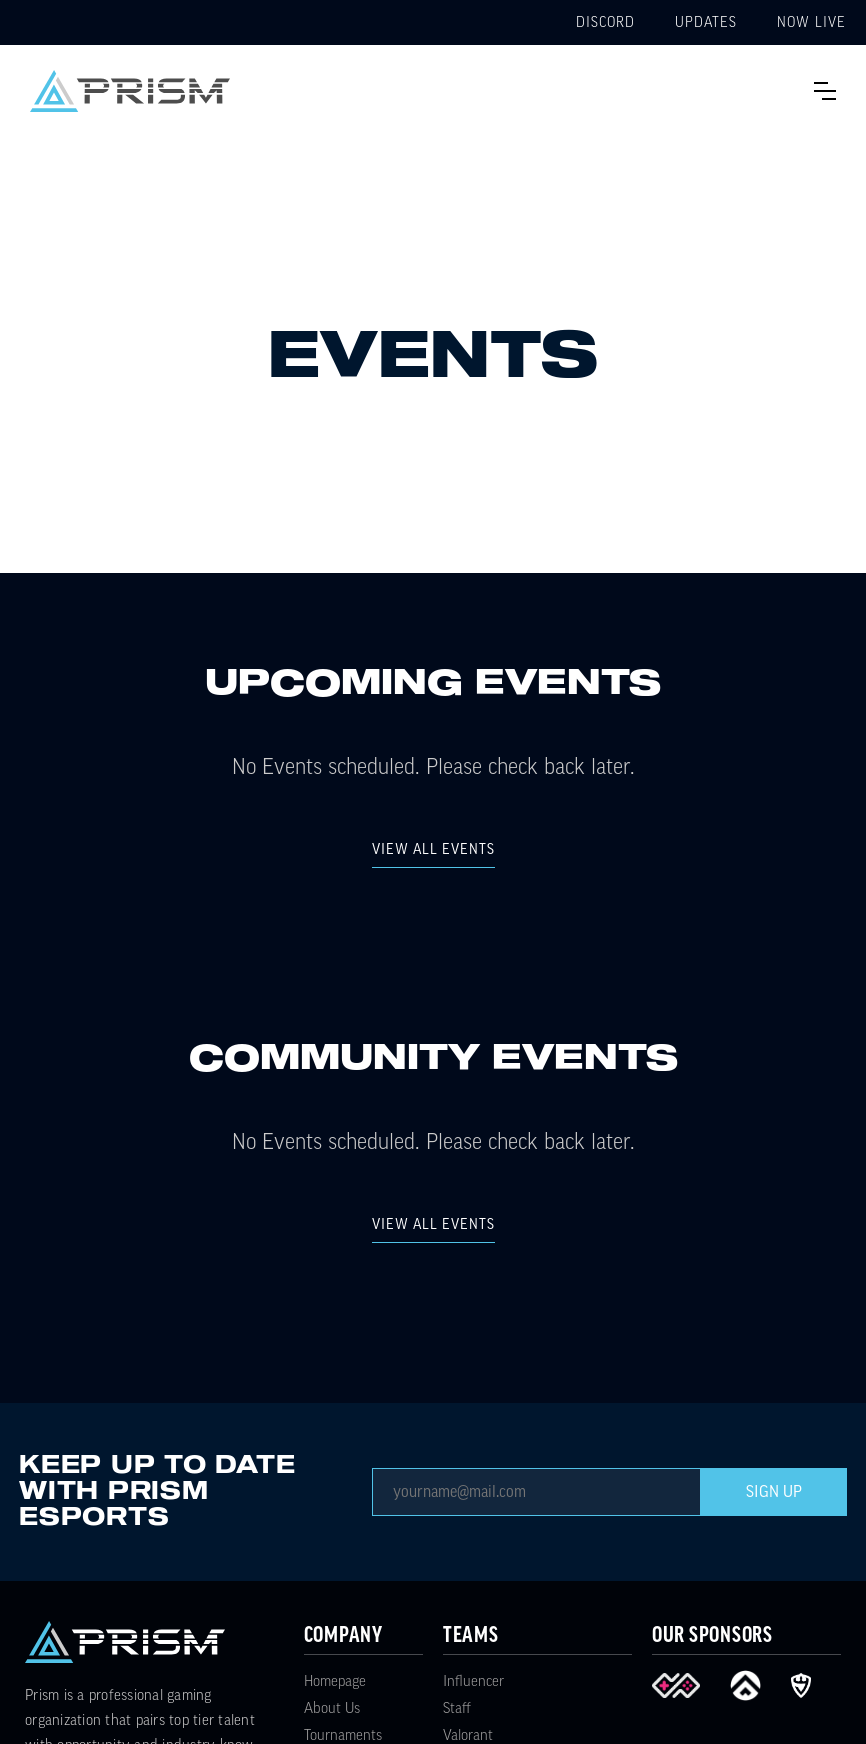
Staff (457, 1708)
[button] (825, 91)
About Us (332, 1708)
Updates (706, 23)
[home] (130, 91)
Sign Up (774, 1492)
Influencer (473, 1681)
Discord (605, 23)
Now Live (811, 23)
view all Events (433, 850)
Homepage (335, 1681)
